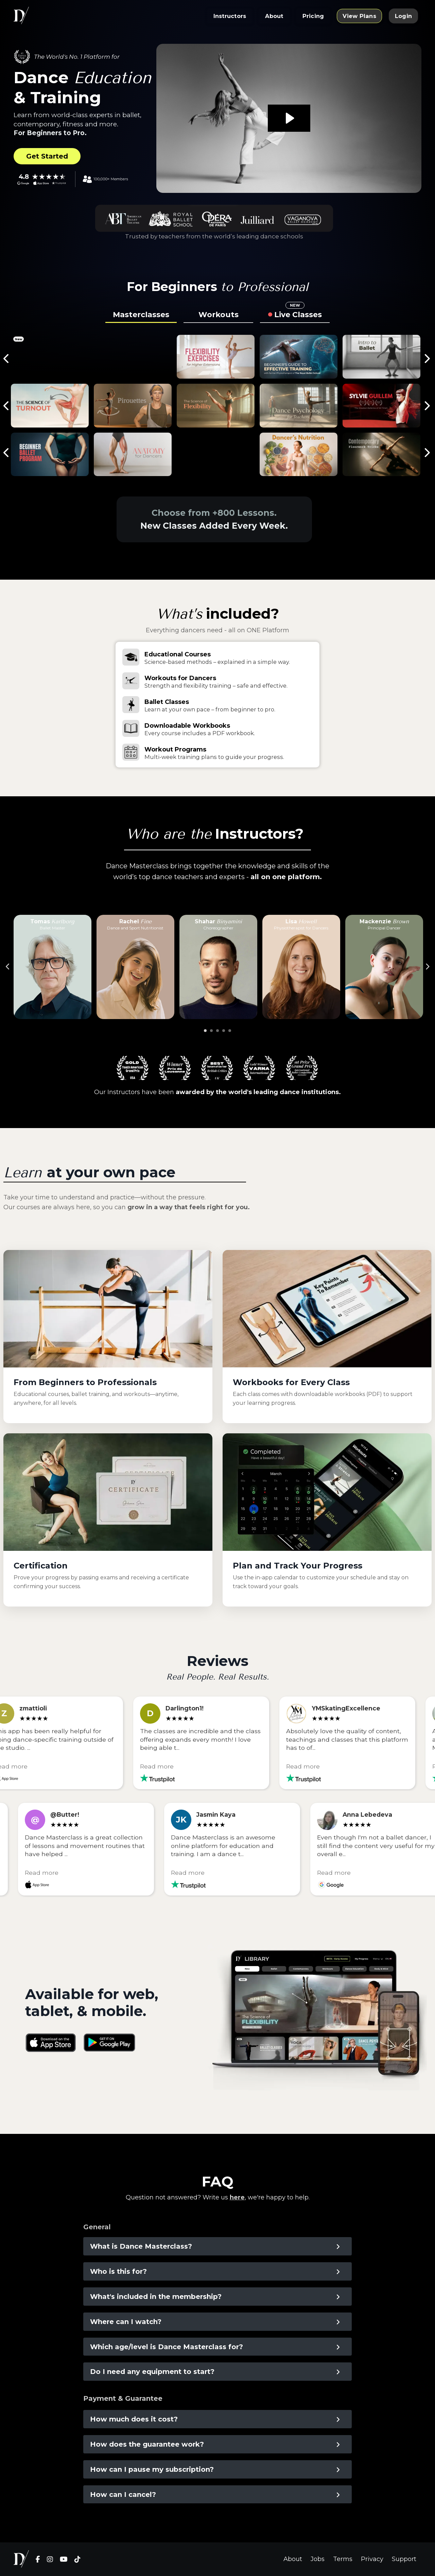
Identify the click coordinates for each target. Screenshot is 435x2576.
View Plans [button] (359, 16)
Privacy (372, 2559)
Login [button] (403, 16)
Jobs (318, 2559)
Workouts (218, 314)
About (292, 2559)
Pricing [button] (313, 16)
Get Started (47, 156)
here (237, 2197)
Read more (162, 1766)
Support (404, 2559)
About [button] (274, 16)
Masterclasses (141, 314)
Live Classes (298, 313)
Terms (342, 2559)
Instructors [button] (229, 16)
